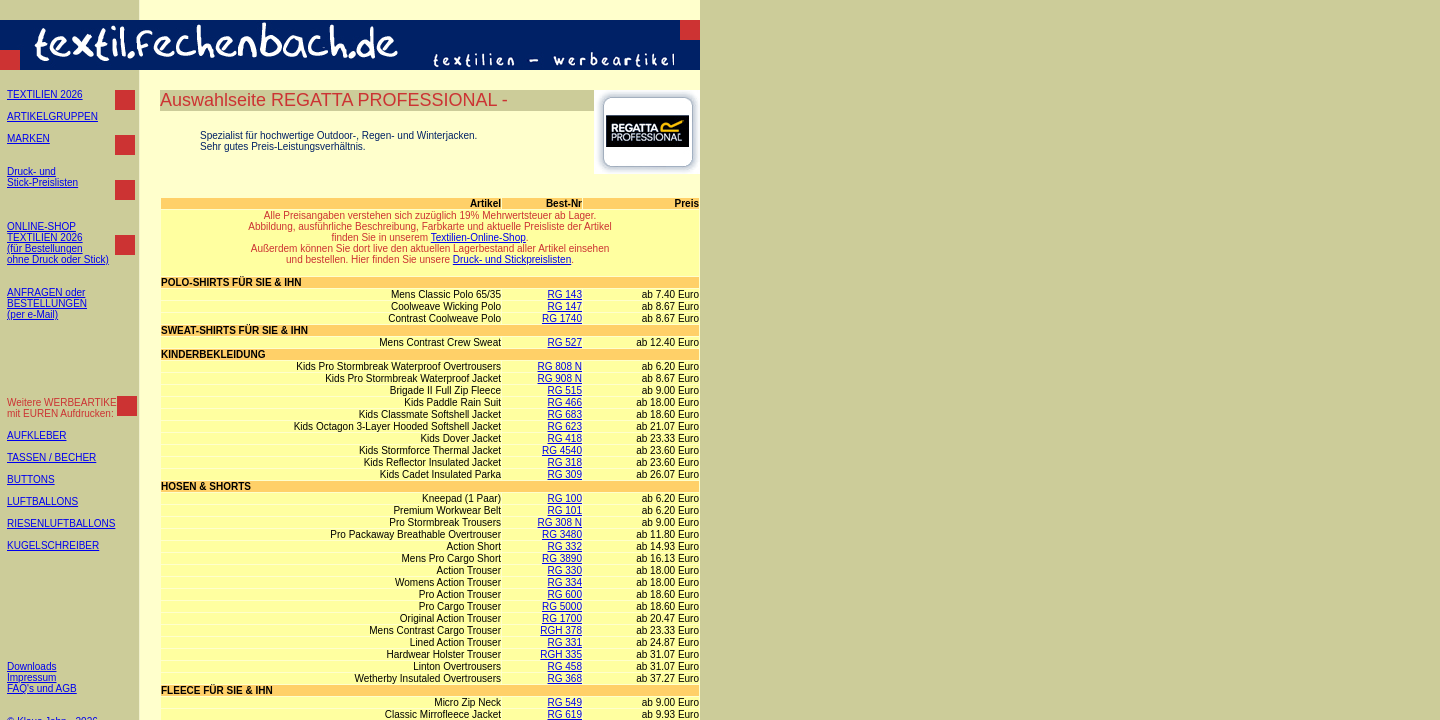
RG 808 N (560, 366)
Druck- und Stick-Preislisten (42, 177)
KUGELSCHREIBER (53, 545)
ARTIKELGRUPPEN (52, 116)
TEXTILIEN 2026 (45, 94)
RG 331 (565, 642)
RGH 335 (561, 654)
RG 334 (565, 582)
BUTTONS (31, 479)
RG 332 (565, 546)
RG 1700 (562, 618)
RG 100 (565, 498)
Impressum (31, 677)
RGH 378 (561, 630)
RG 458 (565, 666)
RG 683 (565, 414)
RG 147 (565, 306)
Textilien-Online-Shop (478, 237)
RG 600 (565, 594)
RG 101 (565, 510)
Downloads (31, 666)
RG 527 (565, 342)
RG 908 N (560, 378)
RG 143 (565, 294)
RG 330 (565, 570)
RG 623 (565, 426)
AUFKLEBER (36, 435)
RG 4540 (562, 450)
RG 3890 (562, 558)
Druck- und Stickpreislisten (512, 259)
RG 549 (565, 702)
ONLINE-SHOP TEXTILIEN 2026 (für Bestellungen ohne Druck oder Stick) (58, 243)
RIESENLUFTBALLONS (61, 523)
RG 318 (565, 462)
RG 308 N (560, 522)
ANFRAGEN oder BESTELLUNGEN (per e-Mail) (47, 303)
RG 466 (565, 402)
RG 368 (565, 678)
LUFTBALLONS (42, 501)
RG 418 (565, 438)
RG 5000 (562, 606)
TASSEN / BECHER (51, 457)
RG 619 (565, 714)
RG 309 (565, 474)
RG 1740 (562, 318)
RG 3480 (562, 534)
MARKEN (28, 138)
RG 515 (565, 390)
